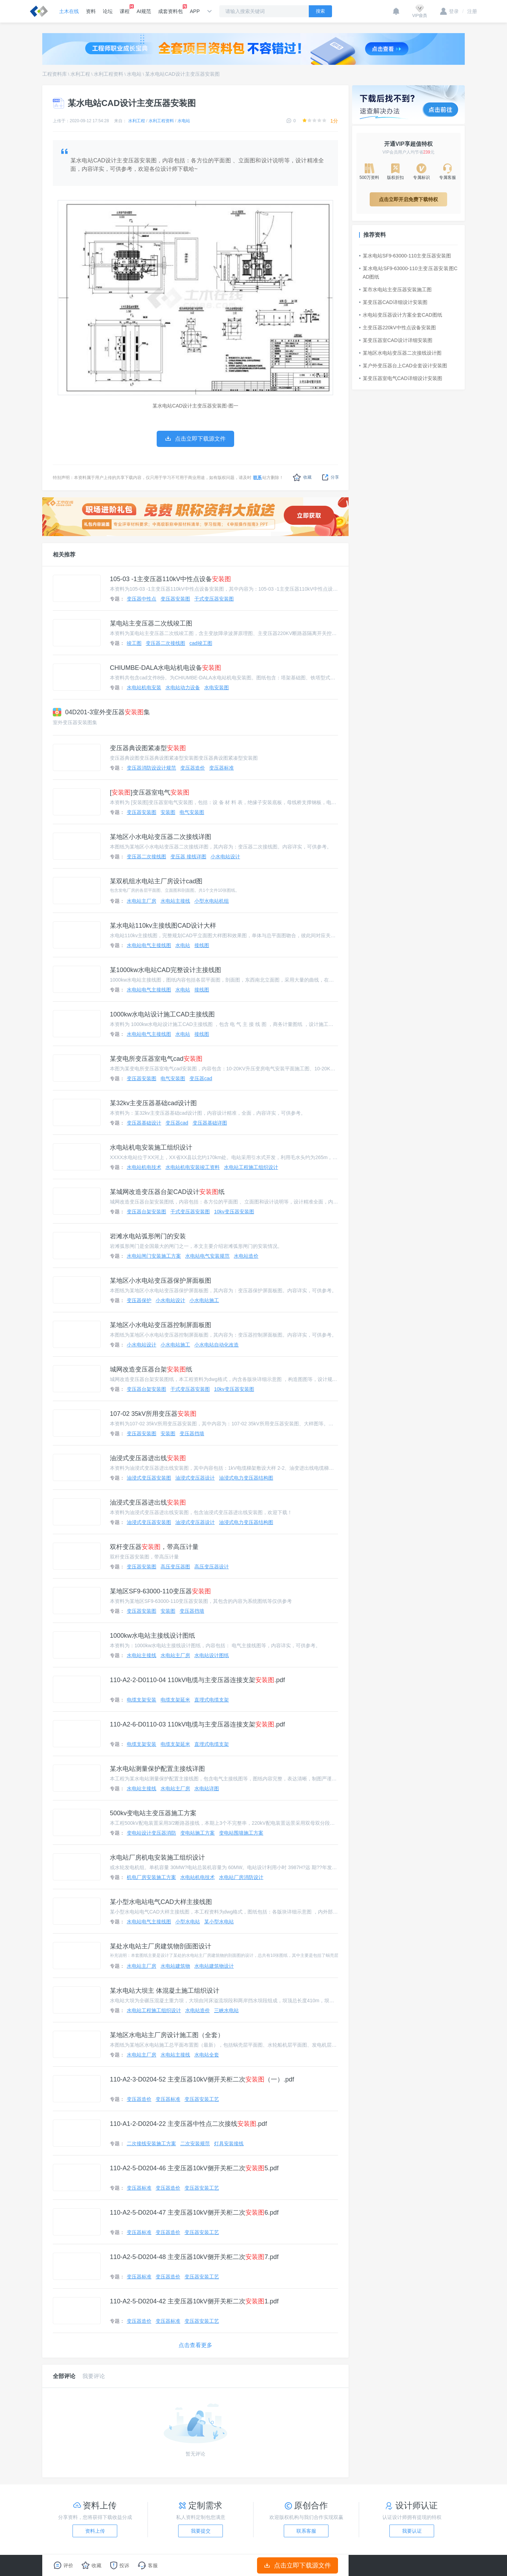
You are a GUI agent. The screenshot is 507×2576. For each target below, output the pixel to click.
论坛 (108, 11)
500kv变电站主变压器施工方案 (153, 1813)
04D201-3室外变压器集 (101, 712)
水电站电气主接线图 (149, 945)
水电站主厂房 (141, 901)
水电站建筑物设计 (214, 1966)
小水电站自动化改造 (216, 1345)
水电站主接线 (175, 901)
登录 (449, 11)
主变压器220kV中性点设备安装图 (397, 327)
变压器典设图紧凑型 (148, 748)
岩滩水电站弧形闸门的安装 (148, 1236)
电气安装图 (192, 812)
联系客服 (306, 2531)
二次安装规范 (195, 2143)
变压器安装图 (175, 599)
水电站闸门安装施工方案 (154, 1256)
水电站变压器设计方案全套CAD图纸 (400, 315)
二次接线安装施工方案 (151, 2143)
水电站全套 (206, 2055)
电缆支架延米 (175, 1700)
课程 (125, 9)
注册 (469, 11)
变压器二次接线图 (165, 643)
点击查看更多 (195, 2345)
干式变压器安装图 (214, 599)
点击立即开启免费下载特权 (408, 199)
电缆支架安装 (141, 1700)
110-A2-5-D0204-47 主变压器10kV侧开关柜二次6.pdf (194, 2212)
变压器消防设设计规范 (151, 768)
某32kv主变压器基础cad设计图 (153, 1103)
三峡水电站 (226, 2010)
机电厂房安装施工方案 (151, 1877)
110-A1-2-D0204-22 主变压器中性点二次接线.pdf (188, 2123)
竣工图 (134, 643)
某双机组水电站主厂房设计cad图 (156, 881)
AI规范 (144, 11)
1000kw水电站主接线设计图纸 (152, 1635)
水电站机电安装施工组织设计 (151, 1147)
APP (195, 11)
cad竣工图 (200, 643)
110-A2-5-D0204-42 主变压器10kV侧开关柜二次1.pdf (194, 2301)
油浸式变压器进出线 (148, 1458)
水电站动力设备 (182, 687)
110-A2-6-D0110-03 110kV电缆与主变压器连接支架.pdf (197, 1724)
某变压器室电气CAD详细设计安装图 (400, 378)
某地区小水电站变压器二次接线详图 (160, 836)
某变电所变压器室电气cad (156, 1058)
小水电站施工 (204, 1300)
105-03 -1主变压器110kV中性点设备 (170, 579)
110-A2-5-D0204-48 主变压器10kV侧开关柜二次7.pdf (194, 2256)
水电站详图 (206, 1788)
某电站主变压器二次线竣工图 (151, 623)
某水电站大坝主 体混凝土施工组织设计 (164, 1990)
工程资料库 (54, 74)
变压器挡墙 (192, 1433)
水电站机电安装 (144, 687)
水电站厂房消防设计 (241, 1877)
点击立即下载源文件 (297, 2565)
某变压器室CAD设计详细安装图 (395, 340)
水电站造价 (246, 1256)
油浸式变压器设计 (195, 1478)
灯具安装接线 (229, 2143)
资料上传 (95, 2531)
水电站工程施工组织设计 (251, 1167)
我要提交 (201, 2531)
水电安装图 (216, 687)
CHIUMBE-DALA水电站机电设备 (165, 667)
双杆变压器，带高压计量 (154, 1546)
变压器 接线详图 (188, 856)
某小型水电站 (219, 1921)
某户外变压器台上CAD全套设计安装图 (403, 365)
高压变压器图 (175, 1566)
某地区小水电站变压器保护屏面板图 (160, 1280)
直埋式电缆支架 (211, 1700)
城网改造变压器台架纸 (151, 1369)
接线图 (201, 945)
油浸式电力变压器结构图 (246, 1478)
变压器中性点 (141, 599)
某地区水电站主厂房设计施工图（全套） (167, 2035)
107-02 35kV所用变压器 (153, 1413)
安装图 (168, 812)
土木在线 (69, 11)
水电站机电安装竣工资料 (192, 1167)
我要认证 (412, 2531)
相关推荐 (64, 555)
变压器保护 (139, 1300)
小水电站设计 (225, 856)
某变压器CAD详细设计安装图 (393, 302)
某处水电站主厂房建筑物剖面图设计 (160, 1946)
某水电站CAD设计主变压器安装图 (182, 74)
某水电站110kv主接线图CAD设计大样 (163, 925)
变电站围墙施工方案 (241, 1833)
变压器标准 (221, 768)
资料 (91, 11)
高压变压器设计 (211, 1566)
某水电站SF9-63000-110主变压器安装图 (405, 256)
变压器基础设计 (144, 1123)
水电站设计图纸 (211, 1655)
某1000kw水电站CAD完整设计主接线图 (165, 969)
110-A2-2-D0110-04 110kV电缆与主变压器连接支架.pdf (197, 1680)
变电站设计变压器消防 (151, 1833)
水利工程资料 (108, 74)
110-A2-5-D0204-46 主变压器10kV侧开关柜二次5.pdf (194, 2168)
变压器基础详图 (210, 1123)
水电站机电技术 (144, 1167)
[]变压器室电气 (149, 792)
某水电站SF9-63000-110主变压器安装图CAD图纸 (408, 273)
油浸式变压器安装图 (149, 1478)
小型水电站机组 (211, 901)
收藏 (302, 477)
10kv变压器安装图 (234, 1211)
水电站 (134, 74)
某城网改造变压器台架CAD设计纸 (167, 1191)
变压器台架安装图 (146, 1211)
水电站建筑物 (175, 1966)
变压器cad (200, 1078)
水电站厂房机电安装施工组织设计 (157, 1857)
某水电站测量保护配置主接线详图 (157, 1768)
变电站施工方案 (197, 1833)
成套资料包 (170, 9)
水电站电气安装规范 (207, 1256)
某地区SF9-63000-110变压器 (160, 1591)
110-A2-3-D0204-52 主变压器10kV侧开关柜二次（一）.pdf (202, 2079)
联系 (257, 477)
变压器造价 (192, 768)
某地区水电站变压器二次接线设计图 (400, 353)
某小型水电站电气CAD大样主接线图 (161, 1901)
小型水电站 (187, 1921)
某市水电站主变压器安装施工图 (395, 289)
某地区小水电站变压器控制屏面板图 (160, 1325)
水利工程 (80, 74)
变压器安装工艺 (201, 2099)
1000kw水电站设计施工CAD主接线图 (162, 1014)
